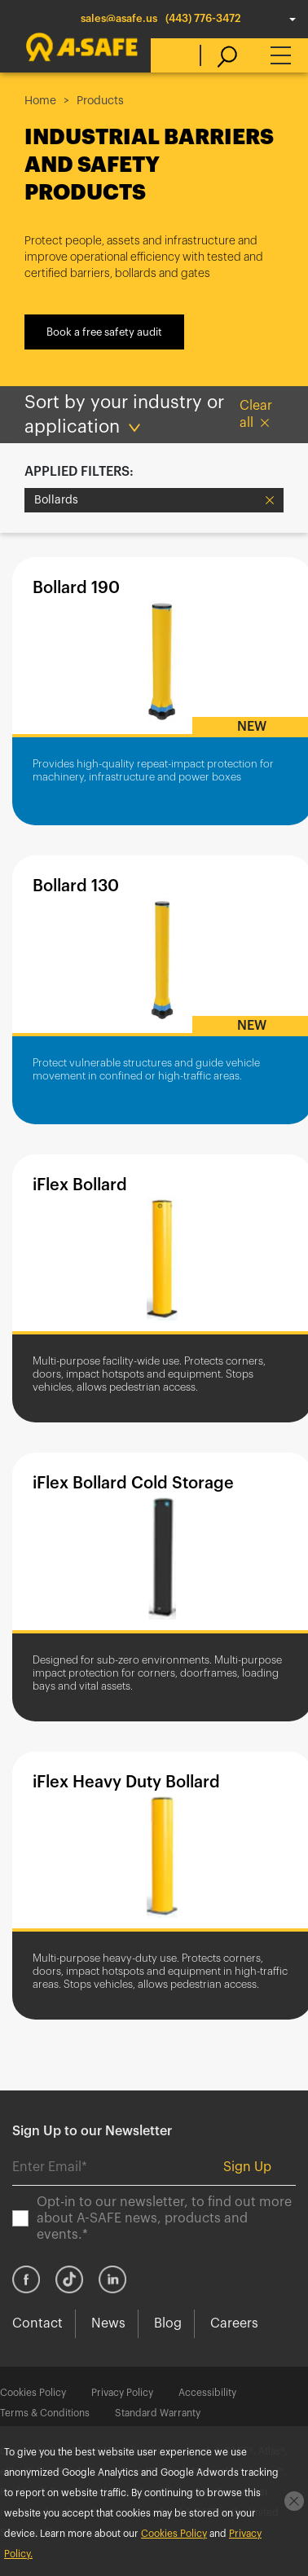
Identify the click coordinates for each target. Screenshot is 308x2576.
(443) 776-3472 (203, 18)
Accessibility (207, 2393)
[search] (219, 55)
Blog (168, 2323)
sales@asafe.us (119, 18)
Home (40, 101)
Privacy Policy (122, 2393)
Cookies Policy (33, 2393)
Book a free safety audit (104, 332)
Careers (234, 2323)
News (108, 2323)
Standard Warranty (157, 2413)
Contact (37, 2323)
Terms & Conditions (45, 2413)
